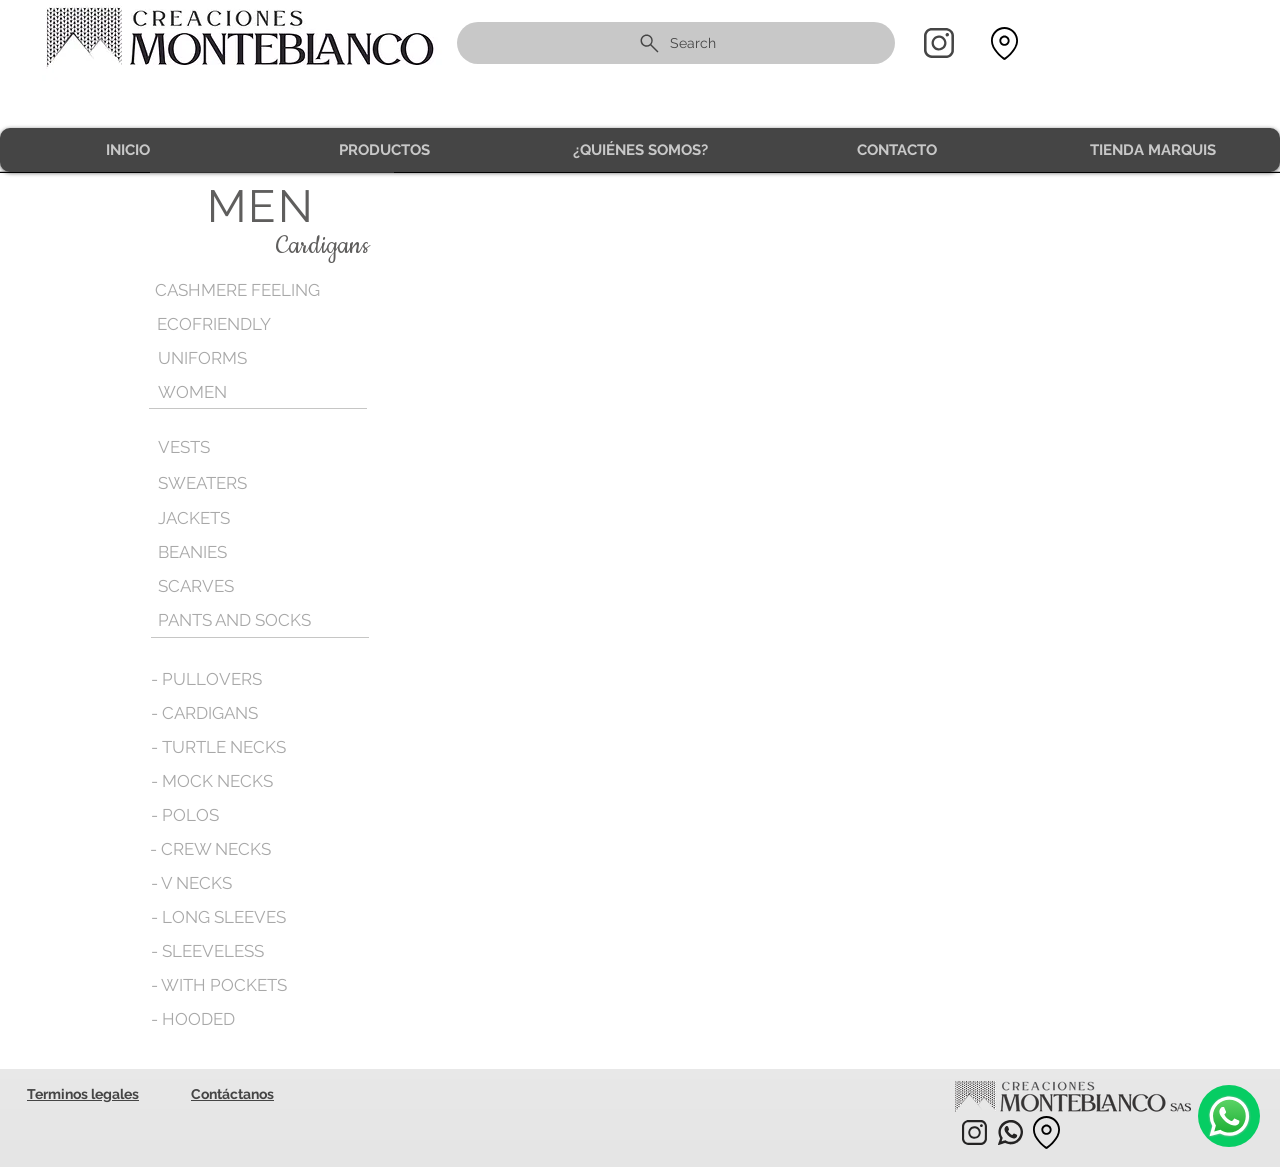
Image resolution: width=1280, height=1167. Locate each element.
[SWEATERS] (245, 483)
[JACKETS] (245, 518)
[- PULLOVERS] (206, 679)
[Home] (939, 43)
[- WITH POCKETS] (220, 985)
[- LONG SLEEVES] (219, 917)
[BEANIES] (245, 552)
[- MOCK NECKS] (212, 781)
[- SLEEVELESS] (208, 951)
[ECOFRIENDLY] (244, 324)
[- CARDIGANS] (205, 713)
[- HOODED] (193, 1019)
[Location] (1004, 43)
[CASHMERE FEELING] (242, 290)
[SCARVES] (245, 586)
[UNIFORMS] (245, 358)
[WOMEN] (245, 392)
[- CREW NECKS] (211, 849)
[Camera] (1229, 1116)
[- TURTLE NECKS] (219, 747)
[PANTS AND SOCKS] (236, 620)
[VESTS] (245, 447)
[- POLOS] (185, 815)
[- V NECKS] (192, 883)
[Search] (676, 43)
